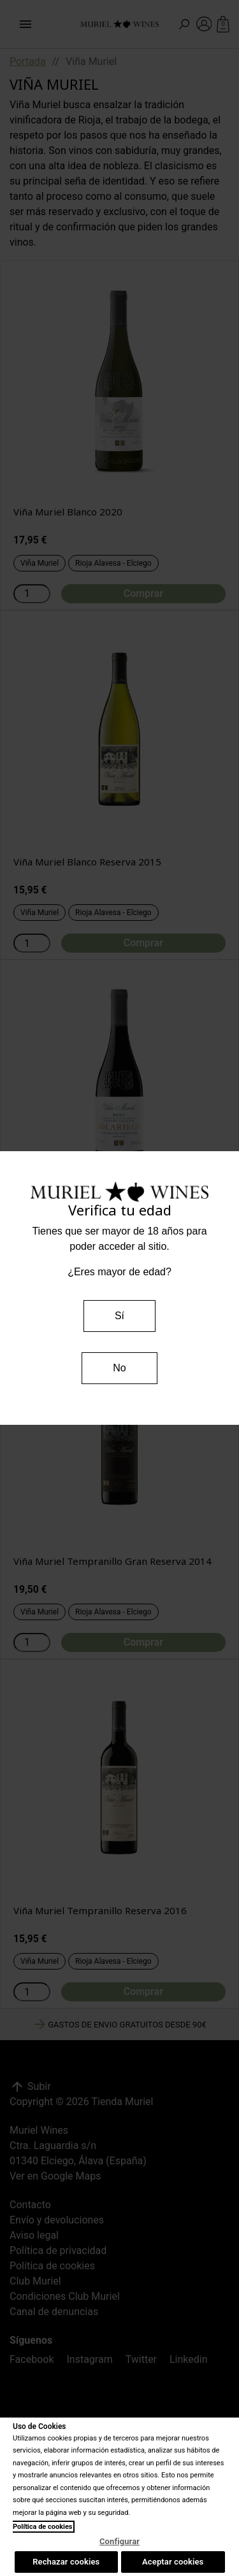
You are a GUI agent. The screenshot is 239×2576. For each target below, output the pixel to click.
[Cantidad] (31, 593)
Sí (119, 1315)
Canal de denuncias (54, 2312)
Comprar (143, 593)
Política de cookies (52, 2266)
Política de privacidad (58, 2250)
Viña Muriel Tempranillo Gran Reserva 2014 (112, 1561)
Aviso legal (34, 2235)
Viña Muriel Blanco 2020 (67, 511)
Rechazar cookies (66, 2561)
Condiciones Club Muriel (65, 2296)
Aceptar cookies (172, 2561)
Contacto (30, 2205)
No (119, 1367)
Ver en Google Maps (55, 2176)
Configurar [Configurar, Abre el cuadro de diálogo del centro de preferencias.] (119, 2541)
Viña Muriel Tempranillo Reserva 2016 (100, 1910)
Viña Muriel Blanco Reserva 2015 (87, 861)
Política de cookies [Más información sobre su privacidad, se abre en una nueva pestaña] (43, 2527)
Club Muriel (35, 2281)
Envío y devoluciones (57, 2220)
